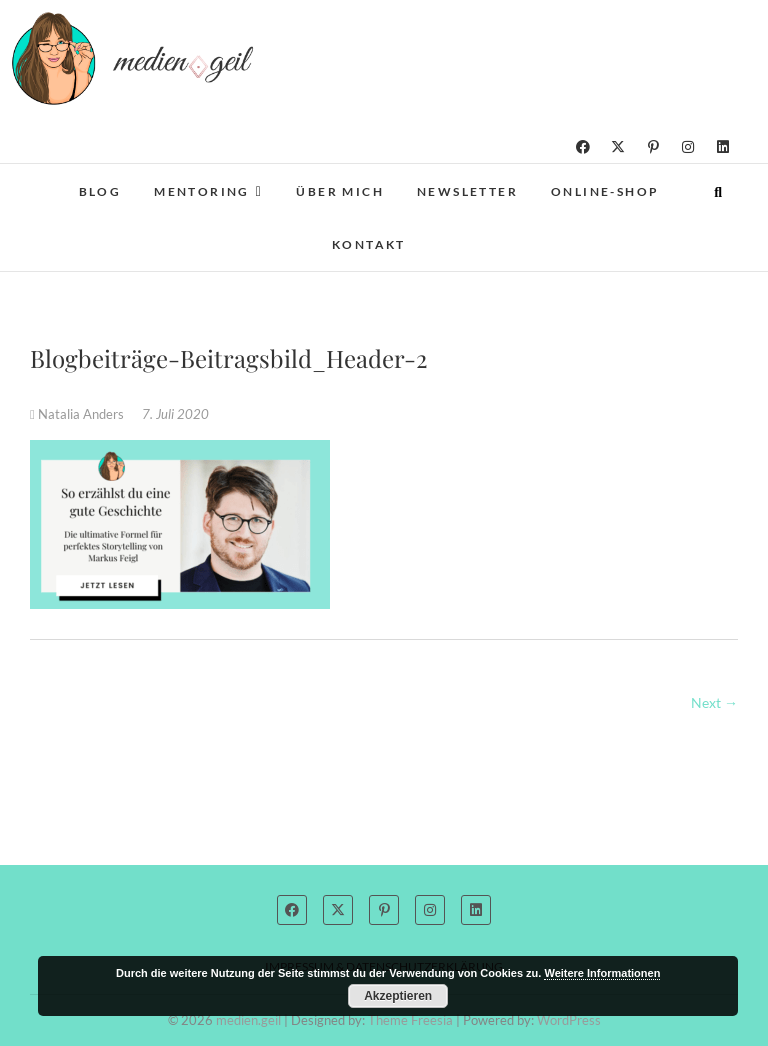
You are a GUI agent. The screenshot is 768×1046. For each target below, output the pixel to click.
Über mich (340, 191)
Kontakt (369, 244)
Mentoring (202, 191)
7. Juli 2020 (175, 414)
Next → (714, 702)
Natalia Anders (78, 414)
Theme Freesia (410, 1020)
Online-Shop (605, 191)
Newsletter (467, 191)
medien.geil (248, 1020)
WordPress (569, 1020)
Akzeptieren (398, 996)
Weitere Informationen (602, 973)
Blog (100, 191)
